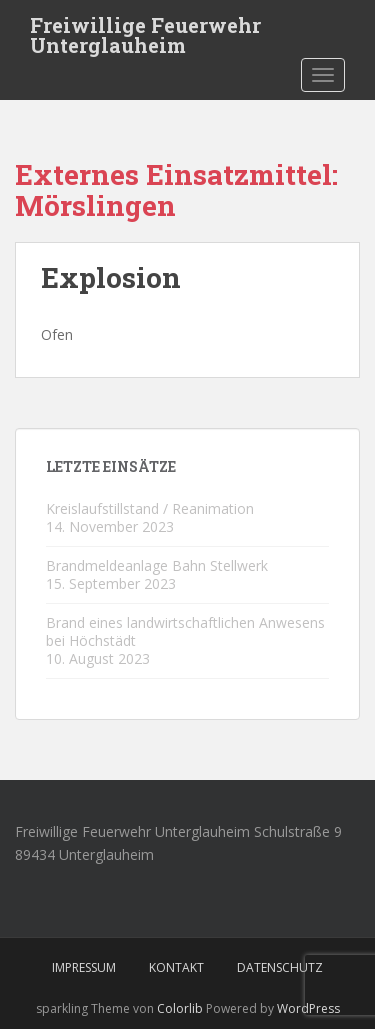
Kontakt (176, 967)
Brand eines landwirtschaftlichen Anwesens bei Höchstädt (185, 631)
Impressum (84, 967)
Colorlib (180, 1008)
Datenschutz (280, 967)
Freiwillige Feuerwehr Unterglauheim (145, 31)
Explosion (111, 277)
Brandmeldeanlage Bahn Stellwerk (157, 565)
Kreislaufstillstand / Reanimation (150, 508)
